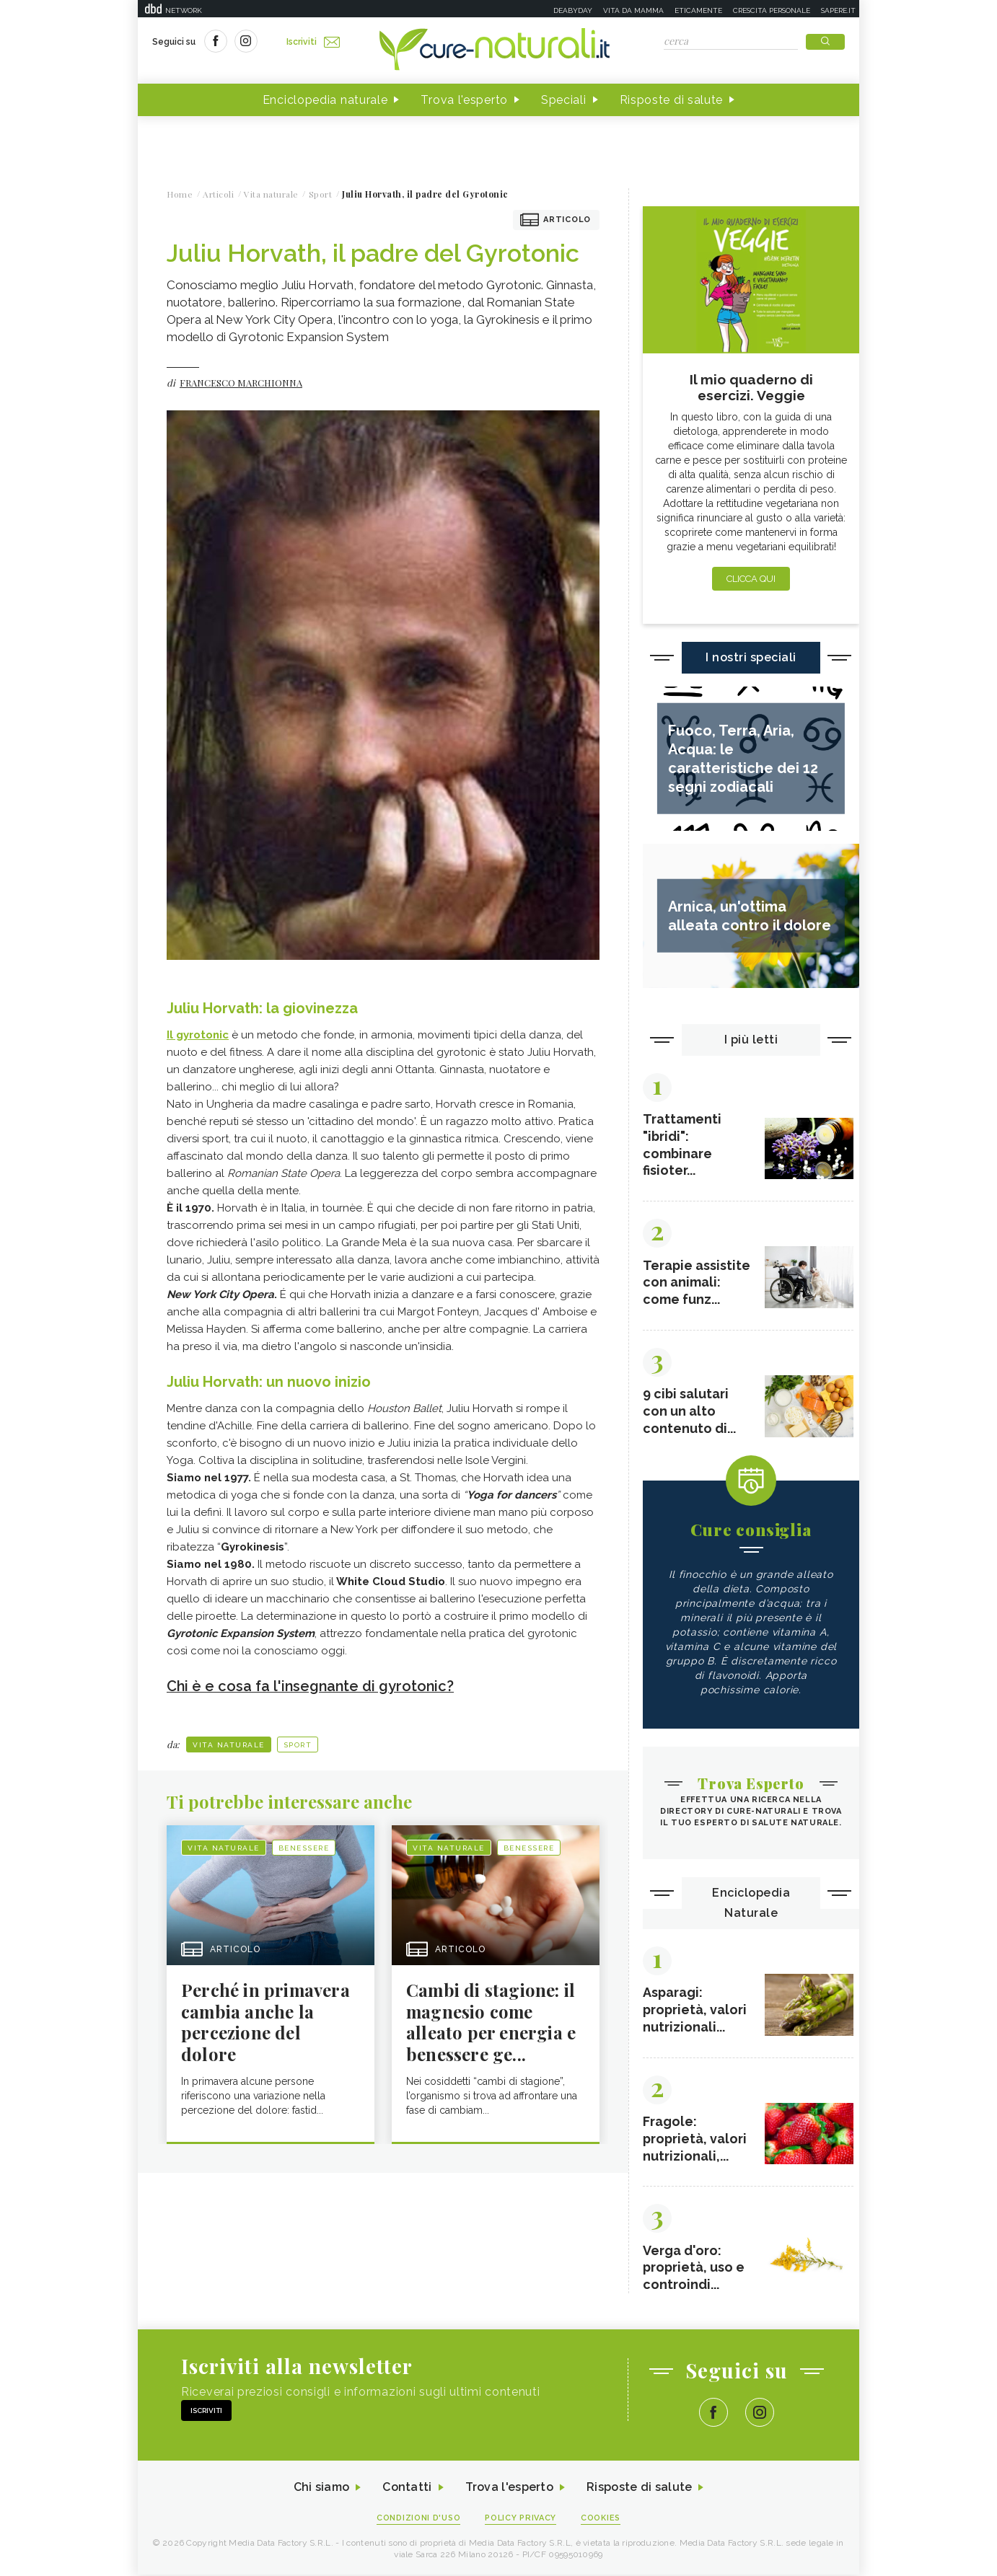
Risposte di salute (672, 100)
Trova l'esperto (464, 100)
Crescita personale (771, 10)
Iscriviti (313, 42)
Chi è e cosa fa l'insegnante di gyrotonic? (312, 1686)
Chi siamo (321, 2489)
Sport (298, 1744)
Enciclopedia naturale (325, 100)
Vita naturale (229, 1744)
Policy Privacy (521, 2519)
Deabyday (572, 10)
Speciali (564, 100)
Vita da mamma (633, 10)
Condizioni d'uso (418, 2519)
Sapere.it (838, 10)
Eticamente (698, 10)
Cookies (601, 2519)
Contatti (406, 2489)
